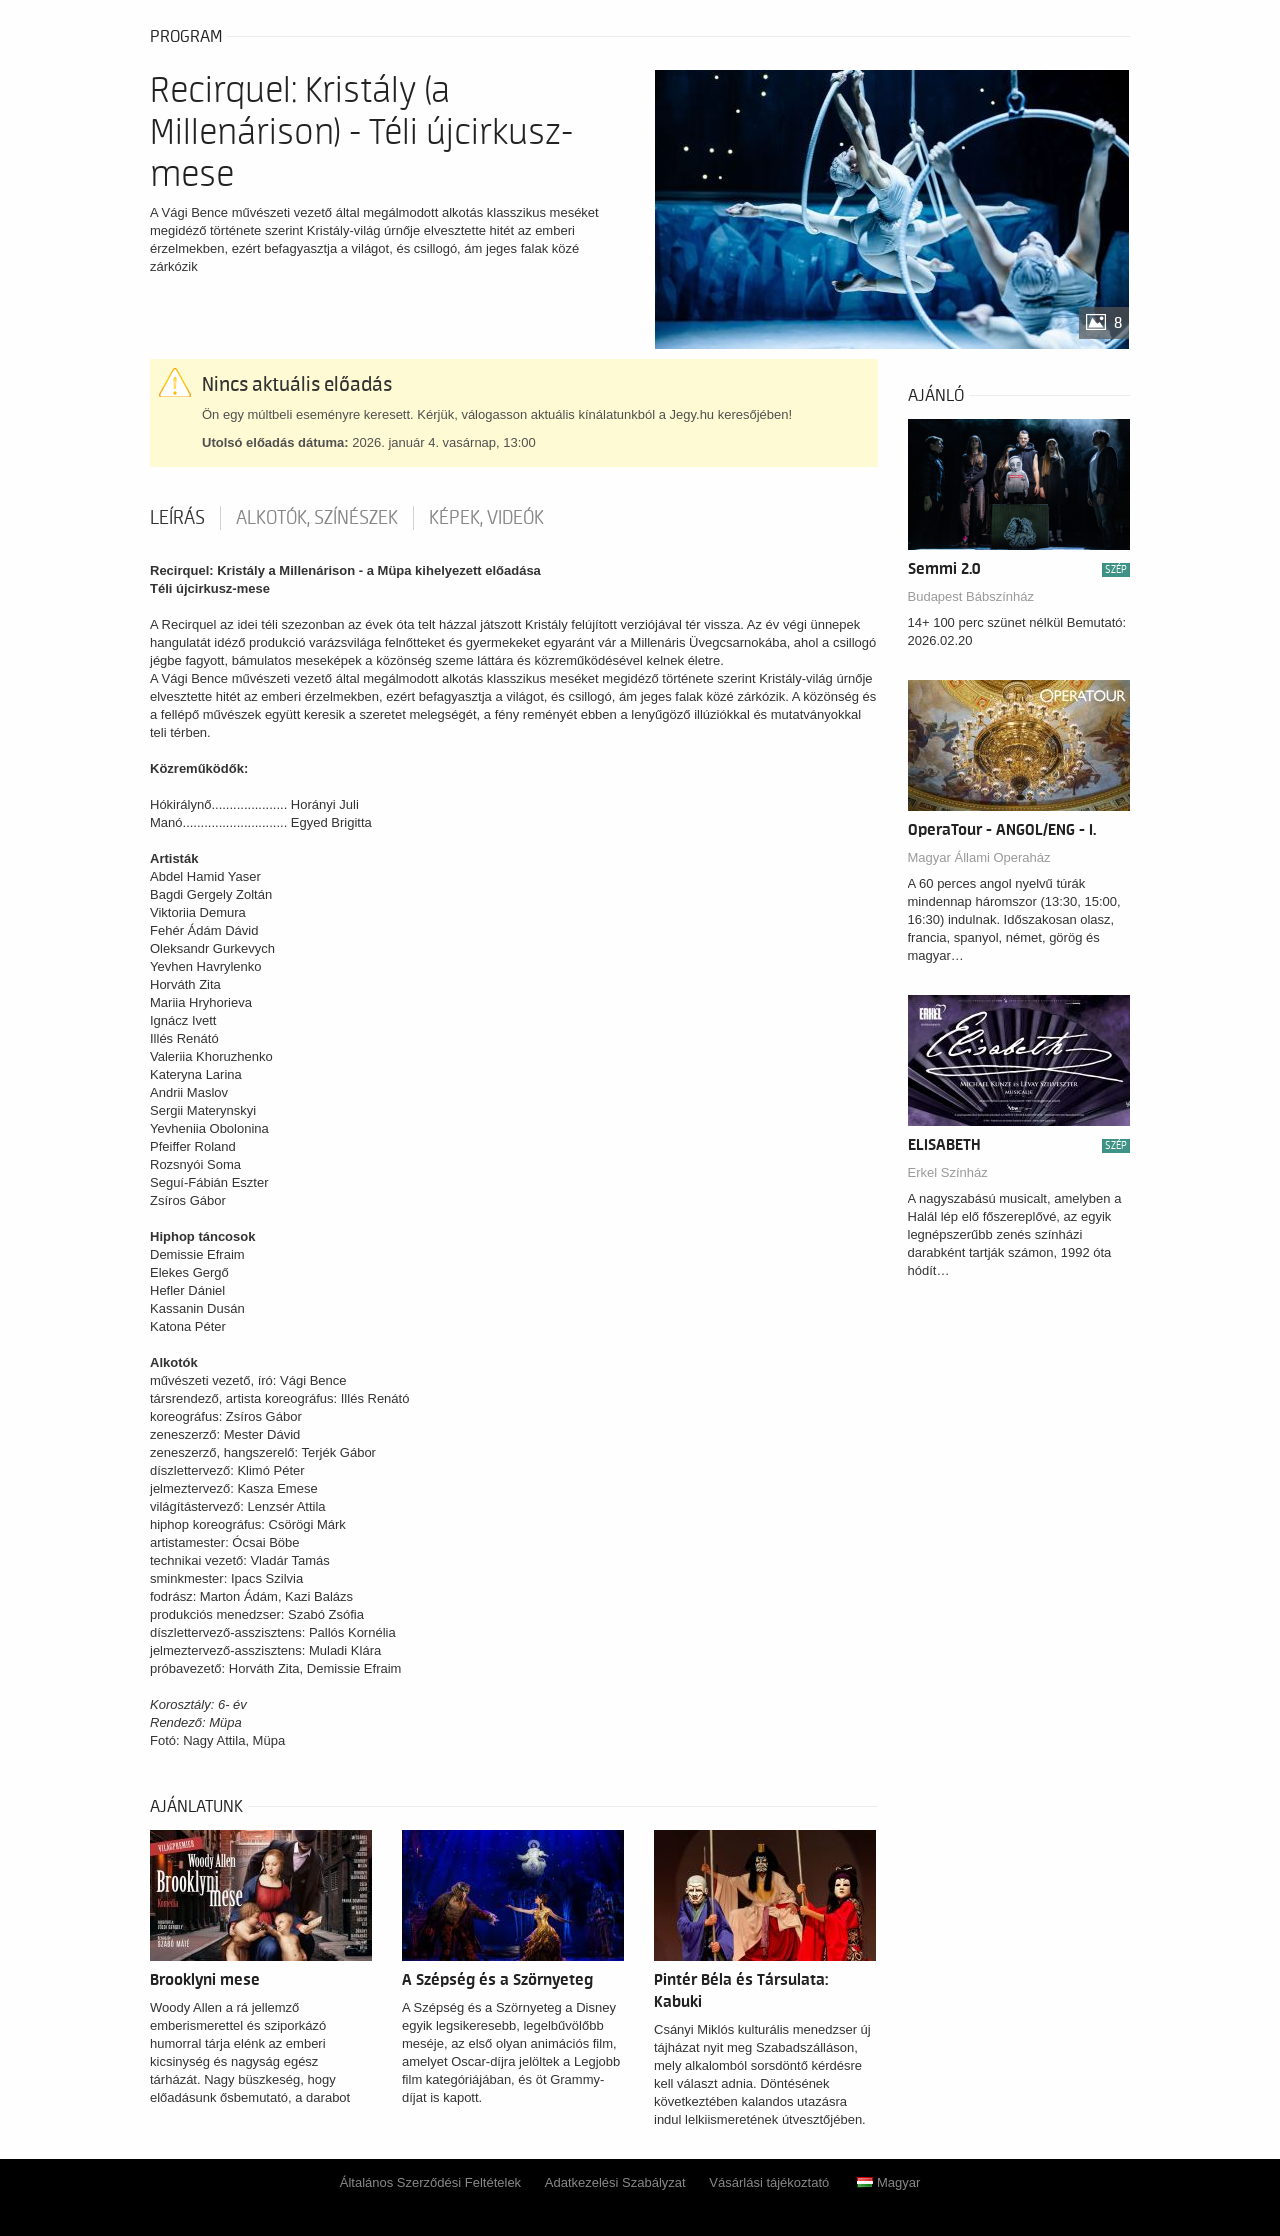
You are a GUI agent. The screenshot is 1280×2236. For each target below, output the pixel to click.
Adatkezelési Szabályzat (615, 2182)
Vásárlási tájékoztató (769, 2182)
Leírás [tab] (177, 518)
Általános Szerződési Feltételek (430, 2182)
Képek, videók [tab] (486, 518)
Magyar (888, 2182)
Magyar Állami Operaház (979, 857)
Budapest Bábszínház (971, 596)
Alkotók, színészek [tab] (317, 518)
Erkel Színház (948, 1172)
